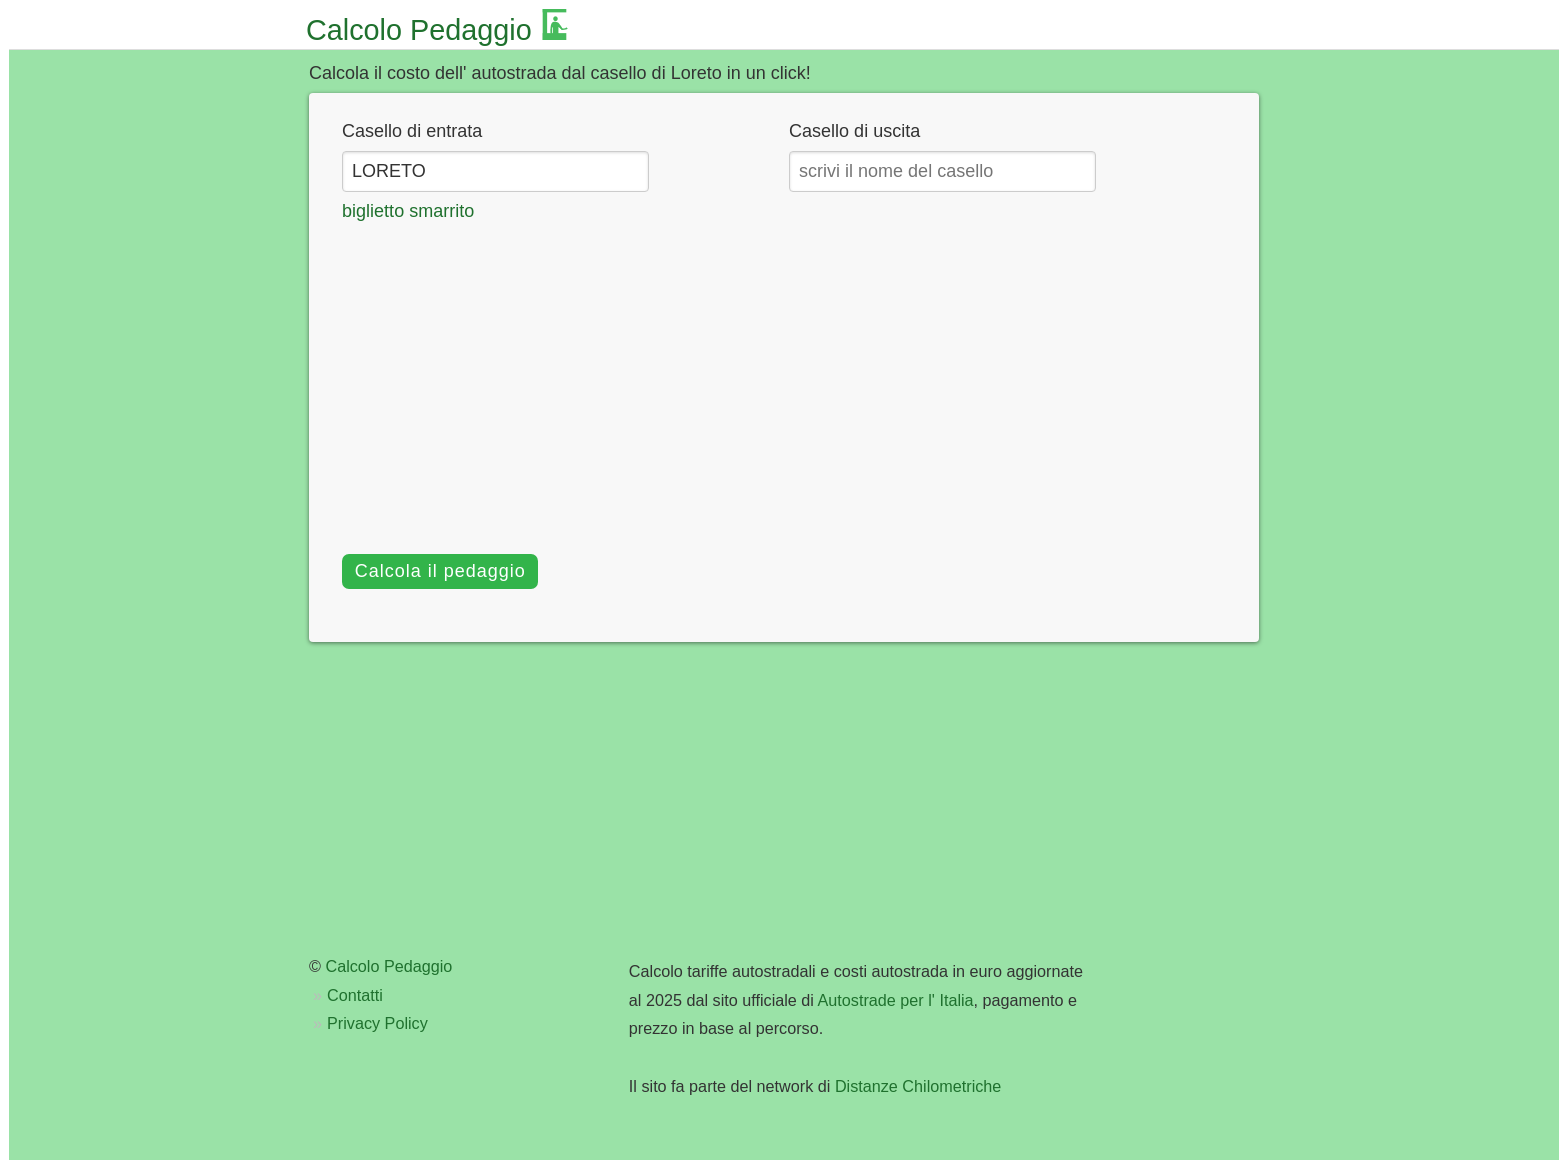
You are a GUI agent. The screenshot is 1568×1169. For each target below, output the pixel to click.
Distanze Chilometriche (918, 1086)
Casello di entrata (412, 131)
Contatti (355, 995)
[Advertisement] (784, 375)
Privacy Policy (377, 1023)
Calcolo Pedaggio (419, 30)
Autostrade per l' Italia (896, 1000)
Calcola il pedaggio (440, 571)
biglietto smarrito (408, 211)
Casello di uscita (854, 131)
